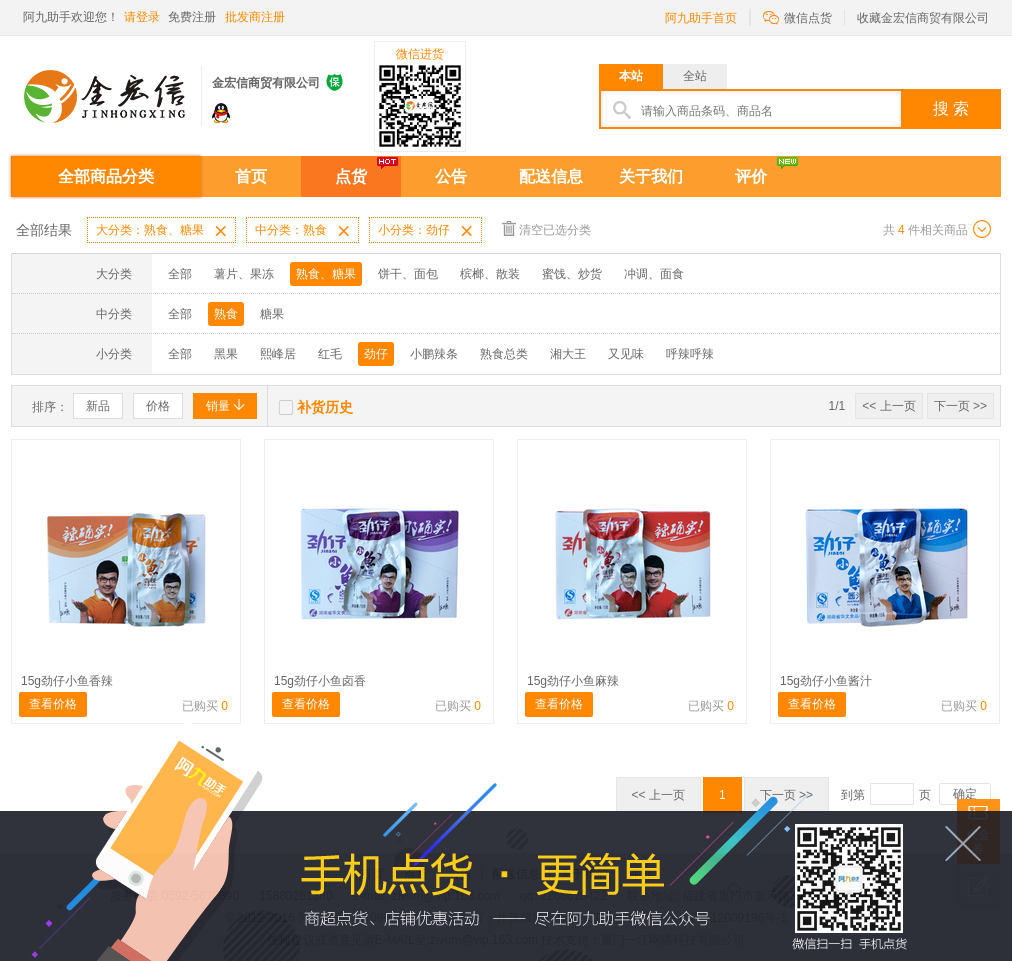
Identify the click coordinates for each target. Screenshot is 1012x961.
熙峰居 (278, 354)
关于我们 (651, 176)
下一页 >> (960, 406)
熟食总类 (504, 354)
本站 (631, 76)
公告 (451, 176)
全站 (695, 76)
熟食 (226, 314)
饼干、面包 (408, 274)
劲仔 (376, 354)
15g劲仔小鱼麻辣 (573, 681)
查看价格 (53, 704)
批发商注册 (255, 17)
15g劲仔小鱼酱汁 (826, 681)
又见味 (626, 354)
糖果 (272, 314)
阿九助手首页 (701, 18)
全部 (180, 274)
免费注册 (192, 17)
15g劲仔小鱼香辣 (67, 681)
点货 (351, 176)
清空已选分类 (546, 228)
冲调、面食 (654, 274)
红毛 (330, 354)
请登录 (142, 17)
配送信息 (551, 176)
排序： (50, 407)
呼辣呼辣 (690, 354)
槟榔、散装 (490, 274)
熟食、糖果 (326, 274)
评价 (751, 176)
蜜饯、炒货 (572, 274)
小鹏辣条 (434, 354)
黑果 (226, 354)
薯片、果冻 (244, 274)
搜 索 (951, 108)
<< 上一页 (888, 406)
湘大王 (568, 354)
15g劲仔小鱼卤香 (320, 681)
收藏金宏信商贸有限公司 (923, 18)
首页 (251, 176)
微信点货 (797, 16)
